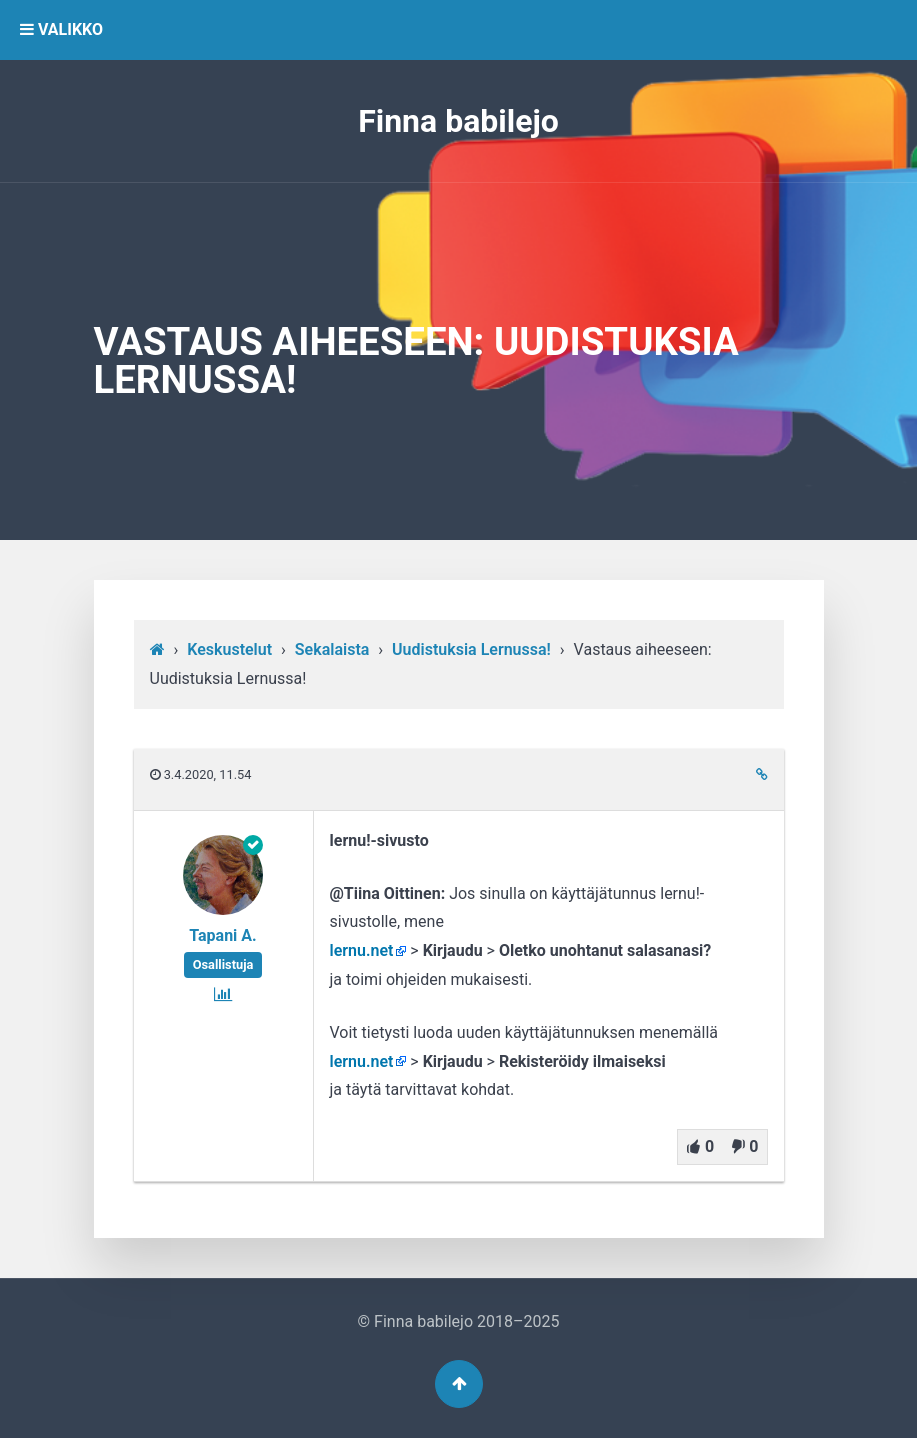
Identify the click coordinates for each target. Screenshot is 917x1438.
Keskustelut (229, 649)
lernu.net (362, 950)
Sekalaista (332, 649)
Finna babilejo (458, 121)
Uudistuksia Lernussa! (471, 649)
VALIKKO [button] (61, 29)
